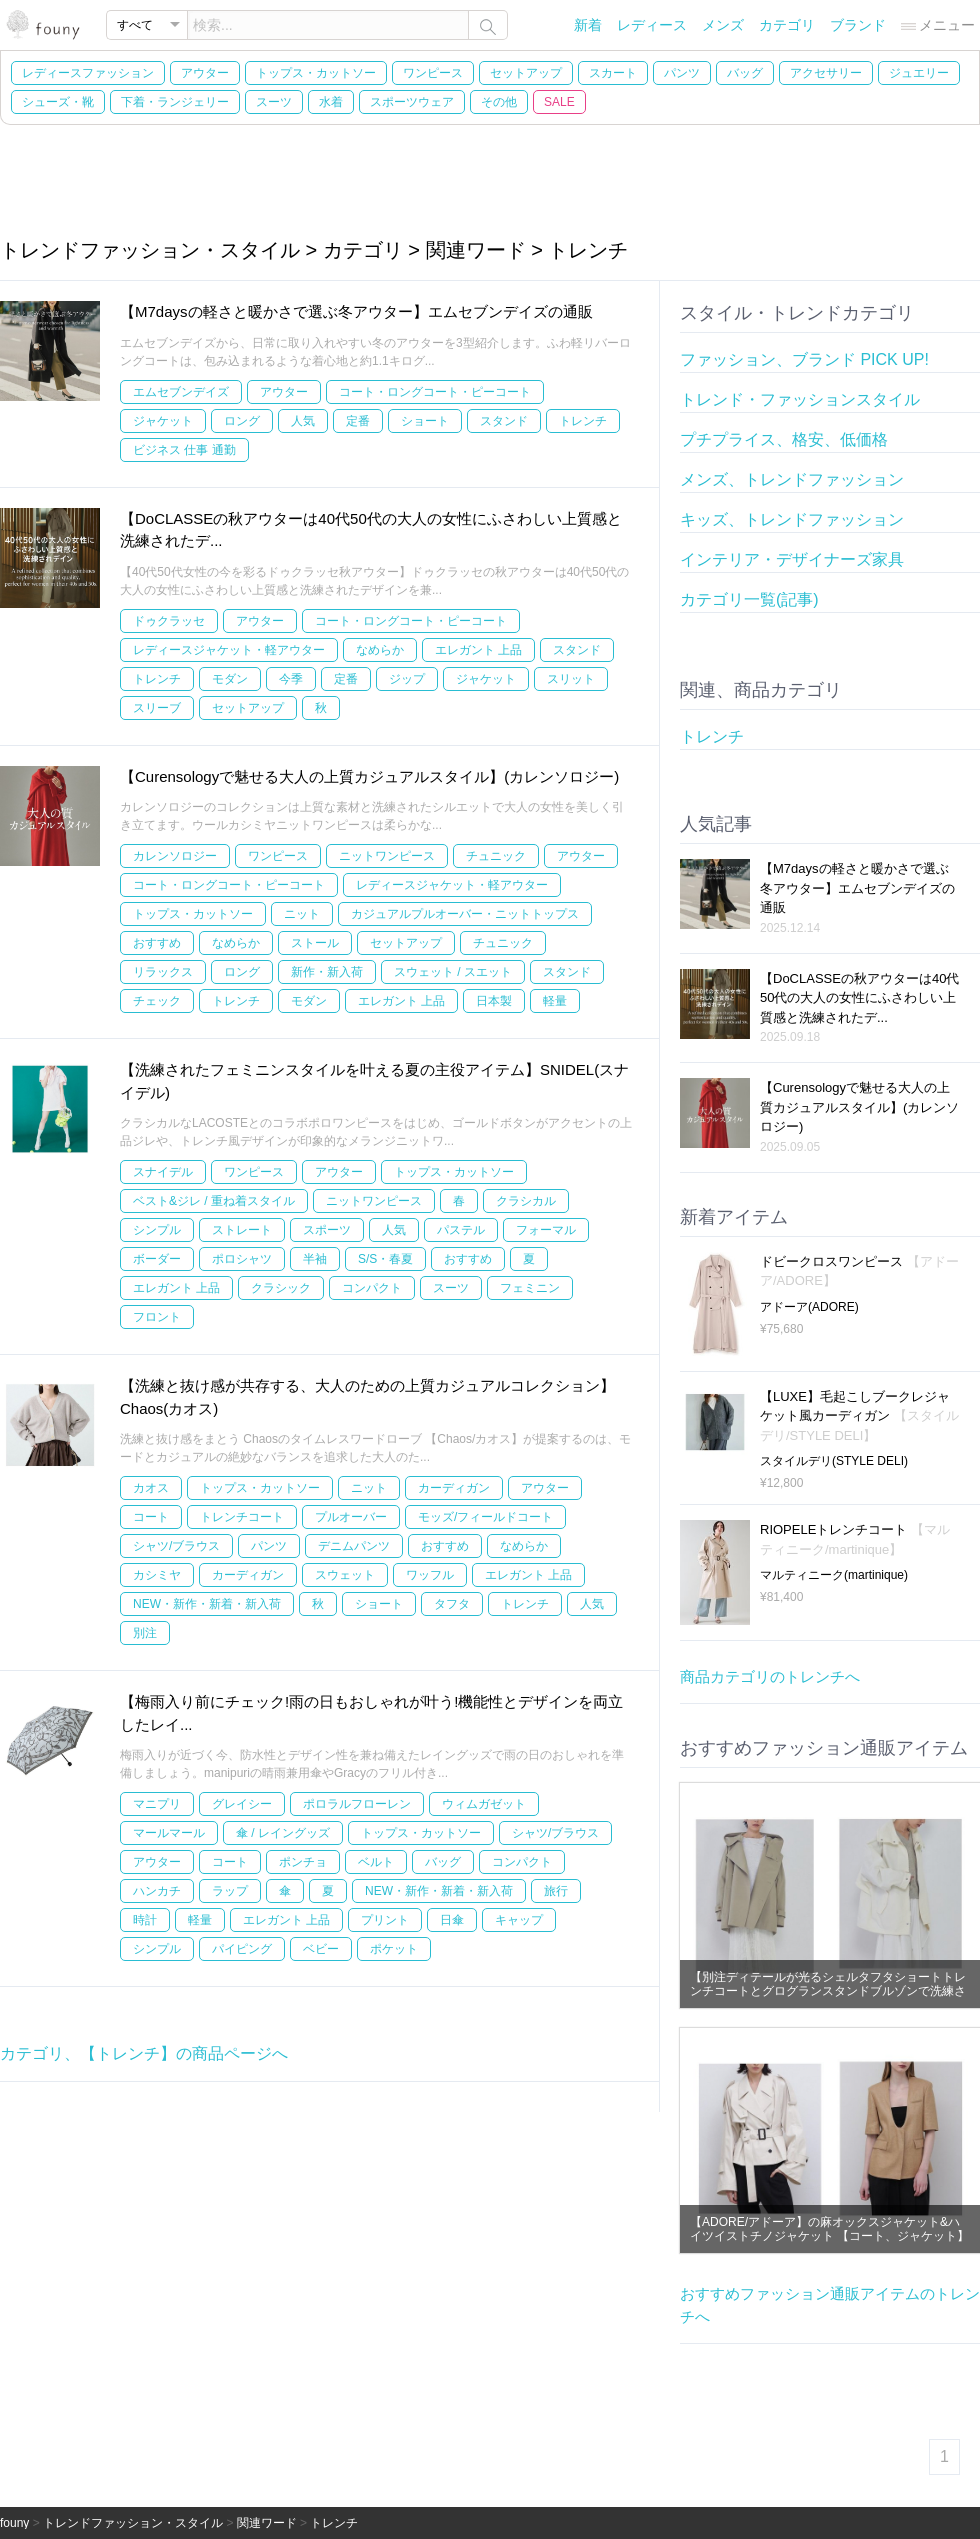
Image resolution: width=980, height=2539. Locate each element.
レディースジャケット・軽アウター (229, 650)
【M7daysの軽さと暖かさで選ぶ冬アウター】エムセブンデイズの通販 (356, 311)
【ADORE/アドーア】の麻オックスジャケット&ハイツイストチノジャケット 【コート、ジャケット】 (829, 2229)
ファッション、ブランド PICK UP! (804, 359)
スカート (613, 73)
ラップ (230, 1891)
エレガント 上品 (478, 650)
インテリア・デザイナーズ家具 (792, 559)
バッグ (745, 73)
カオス (151, 1488)
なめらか (380, 650)
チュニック (496, 856)
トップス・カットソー (316, 73)
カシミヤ (157, 1575)
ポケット (394, 1949)
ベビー (321, 1949)
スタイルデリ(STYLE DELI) (834, 1461)
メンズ (723, 25)
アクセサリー (826, 73)
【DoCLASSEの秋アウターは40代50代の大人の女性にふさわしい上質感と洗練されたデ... (859, 998)
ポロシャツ (242, 1259)
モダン (230, 679)
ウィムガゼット (484, 1804)
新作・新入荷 (327, 972)
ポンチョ (303, 1862)
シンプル (157, 1230)
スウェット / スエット (453, 972)
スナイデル (163, 1172)
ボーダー (157, 1259)
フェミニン (530, 1288)
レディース (652, 25)
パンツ (682, 73)
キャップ (519, 1920)
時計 (145, 1920)
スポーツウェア (412, 102)
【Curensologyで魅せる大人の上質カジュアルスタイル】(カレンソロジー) (369, 776)
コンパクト (372, 1288)
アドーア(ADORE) (809, 1307)
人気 (303, 421)
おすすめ (157, 943)
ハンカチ (157, 1891)
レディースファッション (88, 73)
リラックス (163, 972)
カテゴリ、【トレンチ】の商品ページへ (144, 2053)
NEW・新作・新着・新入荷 (207, 1604)
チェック (157, 1001)
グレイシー (242, 1804)
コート (151, 1517)
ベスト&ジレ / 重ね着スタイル (214, 1201)
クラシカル (526, 1201)
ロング (242, 421)
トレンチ (583, 421)
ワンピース (433, 73)
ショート (425, 421)
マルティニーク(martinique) (834, 1575)
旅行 (556, 1891)
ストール (315, 943)
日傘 (452, 1920)
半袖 (315, 1259)
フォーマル (546, 1230)
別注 (145, 1633)
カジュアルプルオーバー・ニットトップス (465, 914)
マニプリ (157, 1804)
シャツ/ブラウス (176, 1546)
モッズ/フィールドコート (485, 1517)
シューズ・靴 (58, 102)
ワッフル (430, 1575)
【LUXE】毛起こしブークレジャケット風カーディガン (859, 1416)
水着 (331, 102)
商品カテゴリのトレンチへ (770, 1676)
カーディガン (454, 1488)
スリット (571, 679)
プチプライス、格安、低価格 (784, 439)
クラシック (281, 1288)
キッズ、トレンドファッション (792, 519)
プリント (385, 1920)
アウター (205, 73)
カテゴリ (787, 25)
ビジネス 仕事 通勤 (184, 450)
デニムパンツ (354, 1546)
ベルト (376, 1862)
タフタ (452, 1604)
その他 (499, 102)
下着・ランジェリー (175, 102)
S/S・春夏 (385, 1259)
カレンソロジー (175, 856)
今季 (291, 679)
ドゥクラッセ (169, 621)
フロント (157, 1317)
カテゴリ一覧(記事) (749, 599)
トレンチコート (242, 1517)
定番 (358, 421)
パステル (461, 1230)
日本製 (494, 1001)
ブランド (858, 25)
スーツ (274, 102)
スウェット (345, 1575)
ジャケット (163, 421)
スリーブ (157, 708)
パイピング (242, 1949)
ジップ (407, 679)
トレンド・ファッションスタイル (800, 399)
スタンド (504, 421)
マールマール (169, 1833)
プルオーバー (351, 1517)
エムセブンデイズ (181, 392)
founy (14, 2523)
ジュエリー (919, 73)
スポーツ (327, 1230)
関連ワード (267, 2523)
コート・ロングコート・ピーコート (435, 392)
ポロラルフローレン (357, 1804)
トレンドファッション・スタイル (133, 2523)
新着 (588, 25)
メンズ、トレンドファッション (792, 479)
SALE (559, 102)
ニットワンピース (387, 856)
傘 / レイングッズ (283, 1833)
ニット (302, 914)
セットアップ (526, 73)
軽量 (555, 1001)
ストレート (242, 1230)
